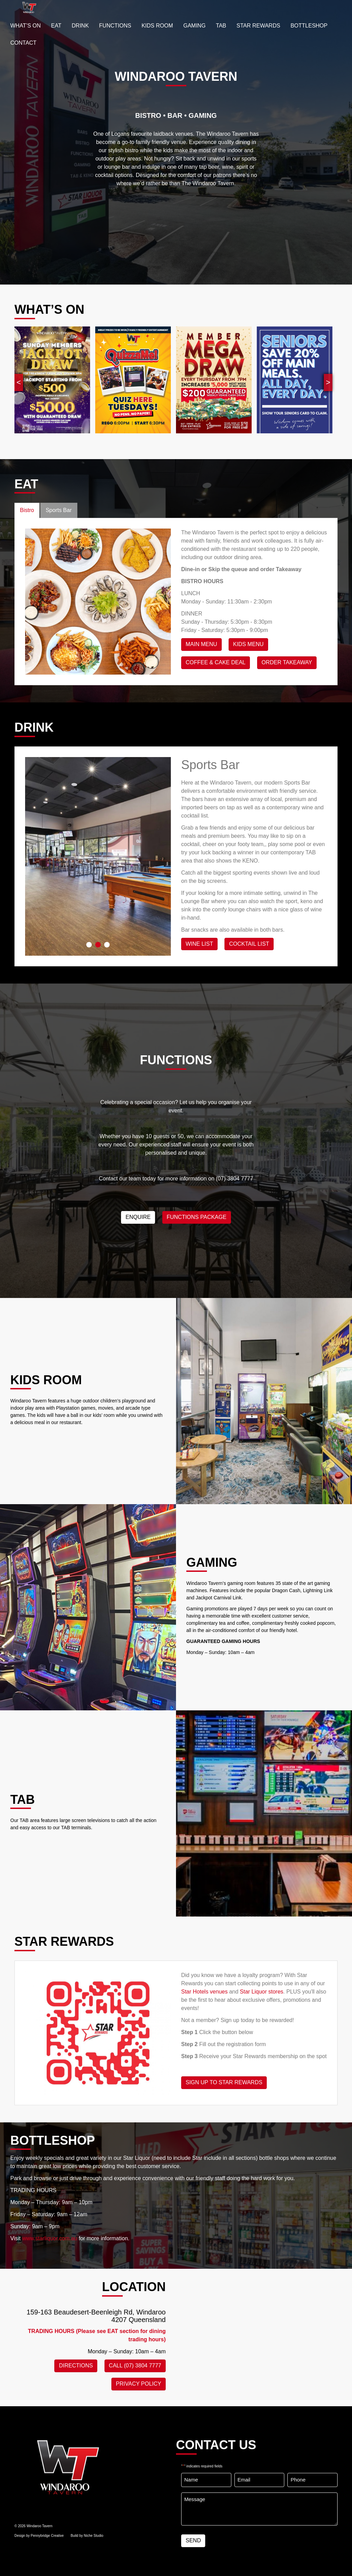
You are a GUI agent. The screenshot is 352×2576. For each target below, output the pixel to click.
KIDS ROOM (157, 26)
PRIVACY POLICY (138, 2384)
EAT (56, 26)
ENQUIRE (138, 1217)
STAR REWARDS (258, 26)
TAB (221, 26)
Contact (23, 43)
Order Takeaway (287, 662)
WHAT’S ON (25, 26)
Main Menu (201, 644)
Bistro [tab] (27, 510)
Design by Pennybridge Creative (39, 2536)
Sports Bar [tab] (59, 510)
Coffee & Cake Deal (215, 662)
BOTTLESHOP (309, 26)
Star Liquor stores (261, 1992)
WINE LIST (199, 944)
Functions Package (197, 1217)
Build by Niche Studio (86, 2536)
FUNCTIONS (115, 26)
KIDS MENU (248, 644)
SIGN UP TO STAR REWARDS (224, 2082)
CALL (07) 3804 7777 (135, 2365)
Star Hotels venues (204, 1992)
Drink (80, 26)
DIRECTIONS (76, 2365)
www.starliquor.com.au (49, 2238)
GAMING (194, 26)
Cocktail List (249, 944)
